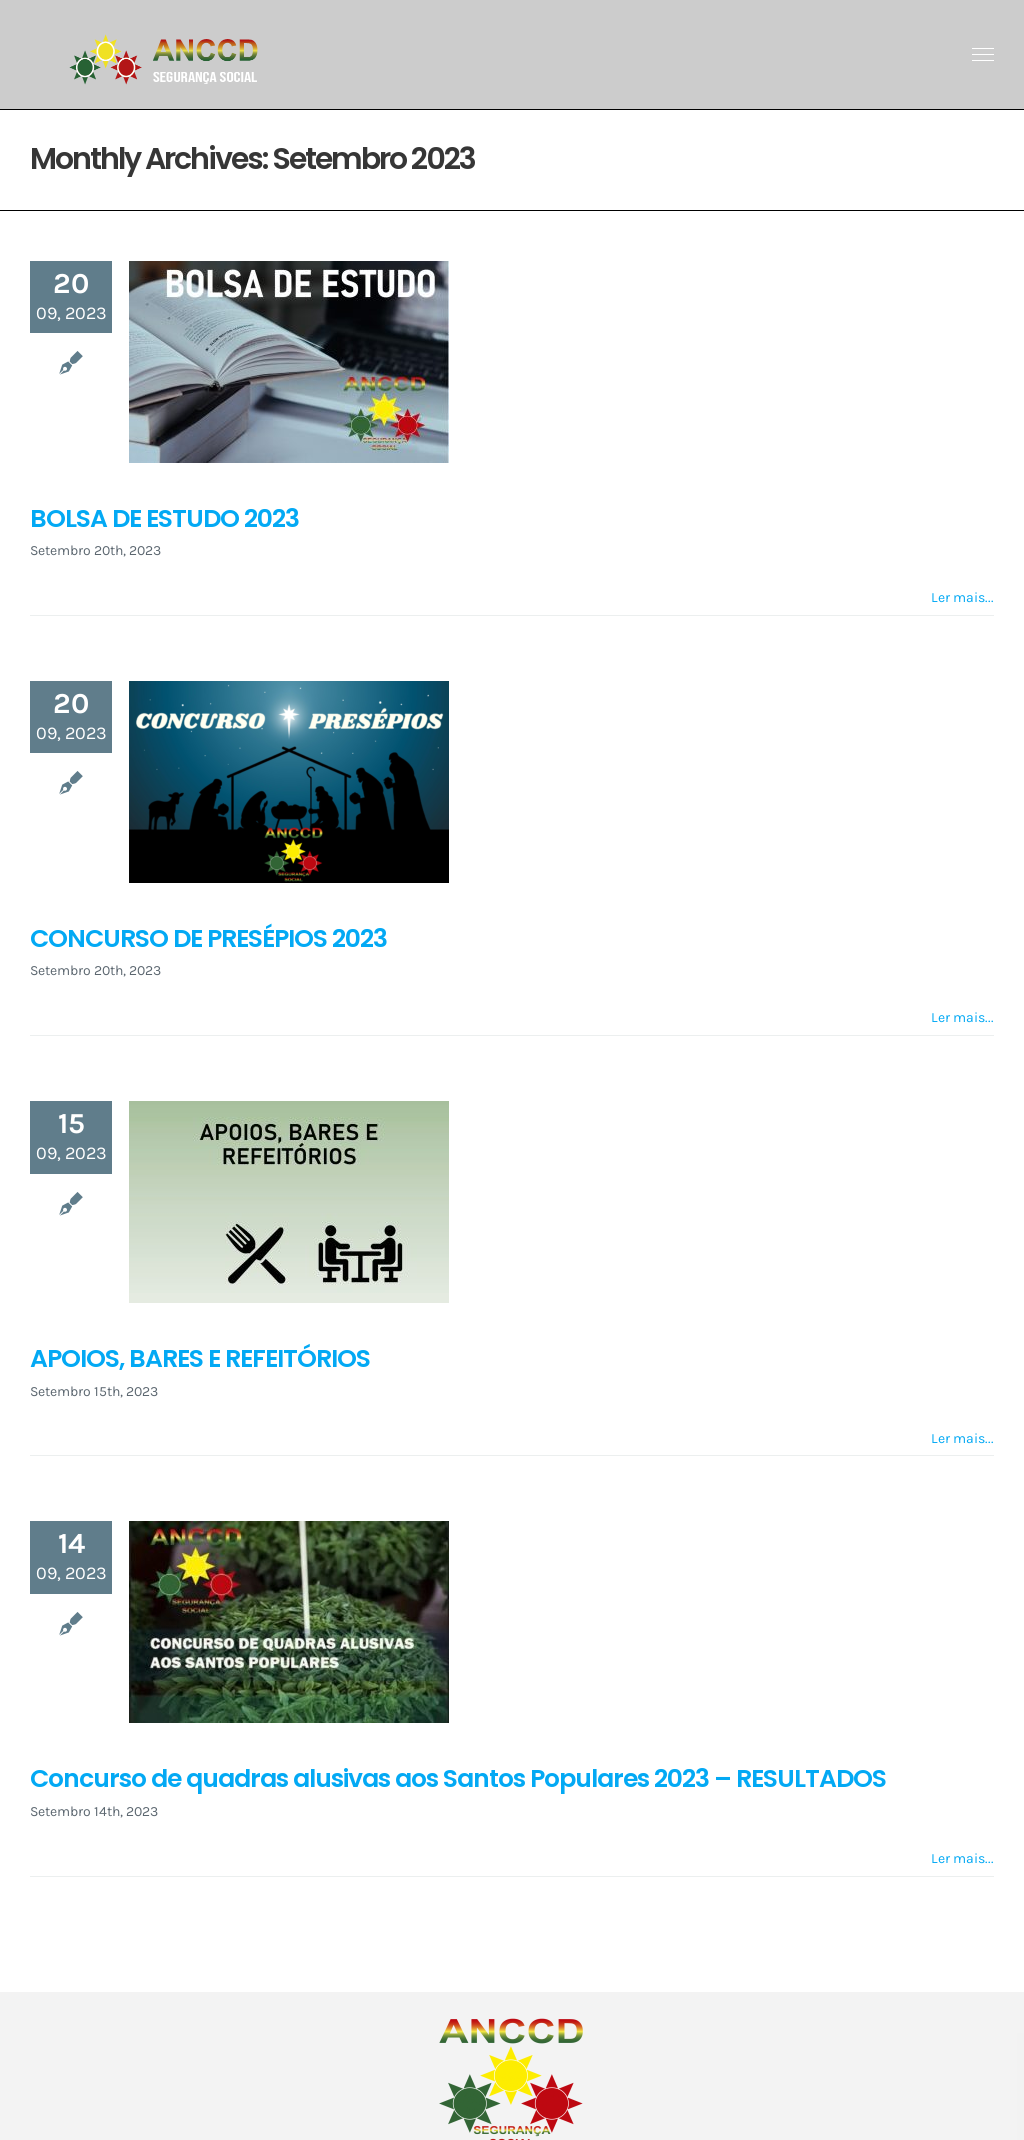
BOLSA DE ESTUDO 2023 (164, 518)
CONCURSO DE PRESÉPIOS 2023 (208, 938)
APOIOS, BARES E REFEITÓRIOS (200, 1358)
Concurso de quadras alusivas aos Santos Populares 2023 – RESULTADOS (458, 1778)
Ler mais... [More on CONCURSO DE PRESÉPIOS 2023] (962, 1017)
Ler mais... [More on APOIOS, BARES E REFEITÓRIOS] (962, 1438)
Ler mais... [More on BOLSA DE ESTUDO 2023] (962, 597)
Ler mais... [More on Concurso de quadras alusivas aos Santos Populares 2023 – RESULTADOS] (962, 1858)
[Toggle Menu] (983, 55)
